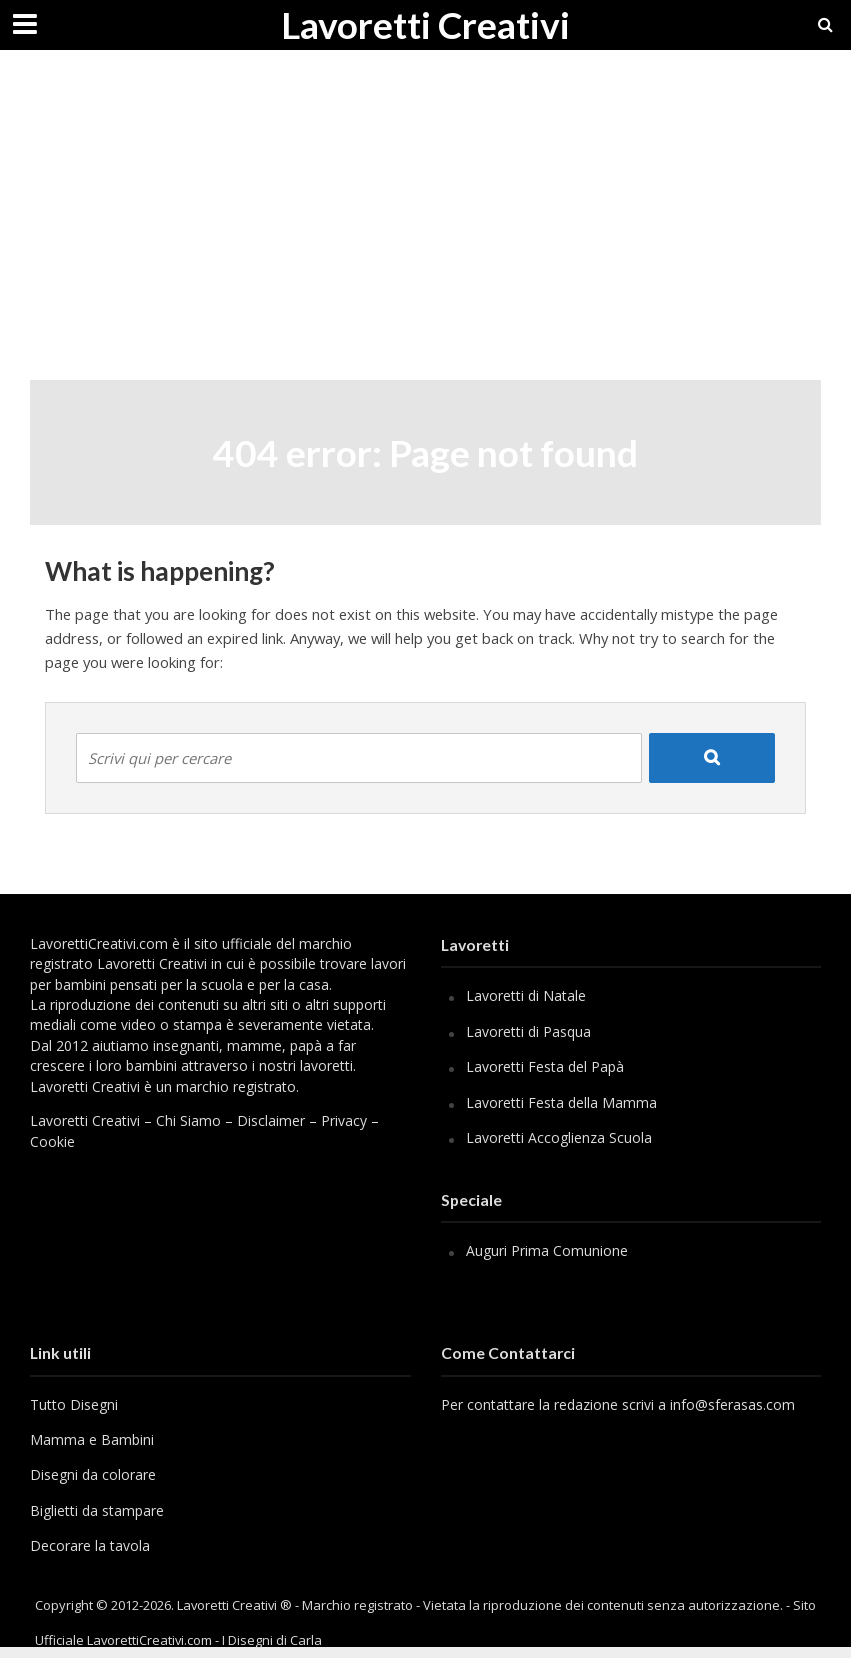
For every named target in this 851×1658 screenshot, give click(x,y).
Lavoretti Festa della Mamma (561, 1102)
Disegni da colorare (93, 1474)
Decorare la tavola (90, 1545)
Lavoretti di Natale (526, 995)
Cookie (52, 1141)
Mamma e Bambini (92, 1439)
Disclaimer (271, 1120)
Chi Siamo (188, 1120)
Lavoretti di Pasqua (528, 1031)
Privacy (344, 1120)
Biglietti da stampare (97, 1510)
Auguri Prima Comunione (547, 1250)
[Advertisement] (425, 230)
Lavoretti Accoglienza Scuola (559, 1137)
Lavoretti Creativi (425, 24)
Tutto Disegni (74, 1404)
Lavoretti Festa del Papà (545, 1066)
